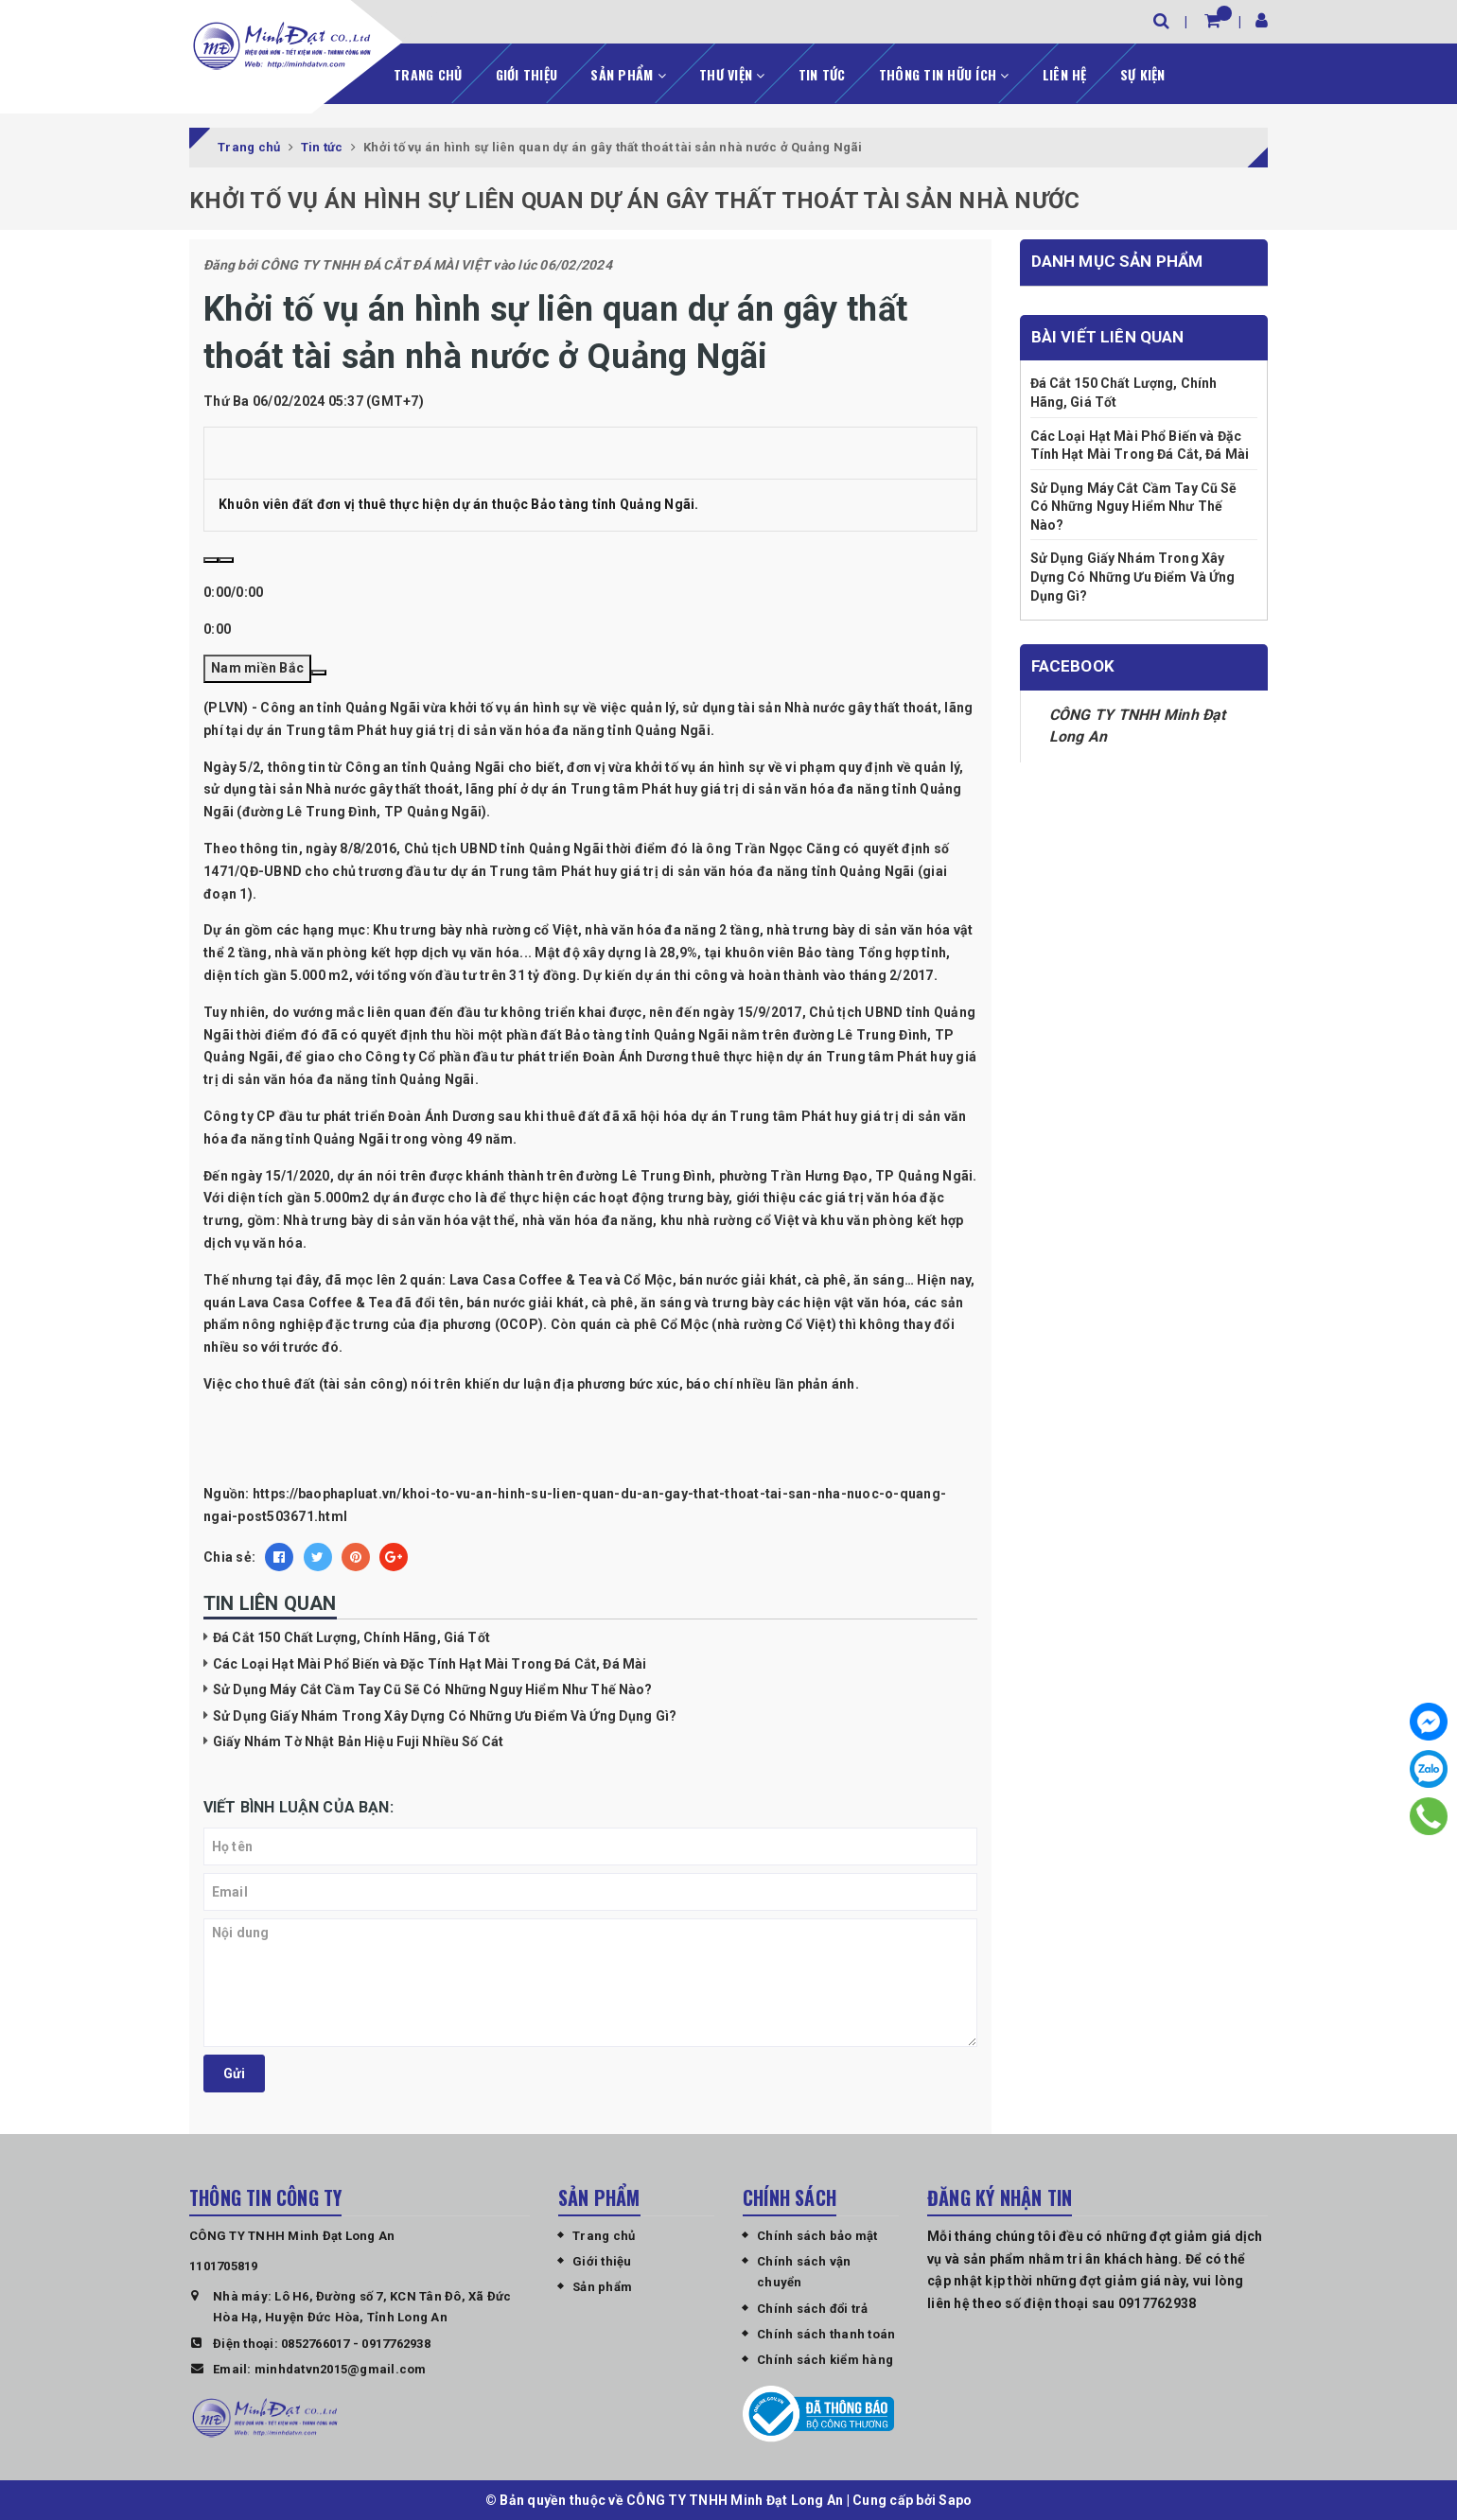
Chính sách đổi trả (813, 2307)
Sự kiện (1143, 72)
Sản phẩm (628, 72)
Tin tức (822, 72)
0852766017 (315, 2342)
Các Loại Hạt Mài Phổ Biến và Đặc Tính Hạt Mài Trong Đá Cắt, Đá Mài (429, 1662)
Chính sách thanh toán (826, 2333)
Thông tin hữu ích (944, 72)
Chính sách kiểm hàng (825, 2359)
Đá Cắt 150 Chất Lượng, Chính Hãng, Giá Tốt (351, 1636)
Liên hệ (1065, 72)
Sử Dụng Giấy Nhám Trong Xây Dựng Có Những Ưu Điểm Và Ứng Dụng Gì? (444, 1714)
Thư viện (732, 72)
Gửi (234, 2071)
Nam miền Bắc (257, 666)
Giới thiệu (527, 72)
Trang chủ (428, 72)
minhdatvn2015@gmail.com (341, 2367)
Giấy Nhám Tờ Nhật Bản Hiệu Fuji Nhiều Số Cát (358, 1740)
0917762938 (395, 2342)
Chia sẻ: (229, 1556)
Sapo (955, 2499)
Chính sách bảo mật (817, 2234)
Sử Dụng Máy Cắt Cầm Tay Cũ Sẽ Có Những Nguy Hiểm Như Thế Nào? (433, 1688)
